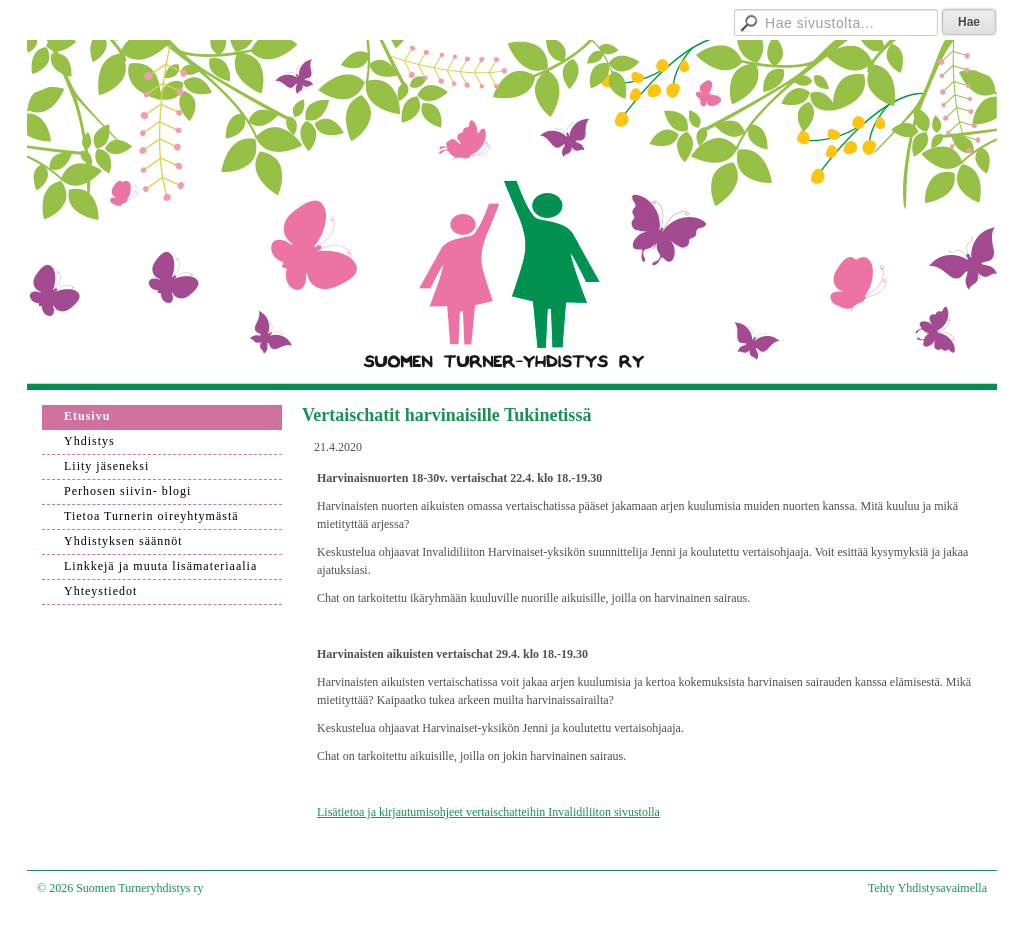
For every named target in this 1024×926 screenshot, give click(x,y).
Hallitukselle (652, 19)
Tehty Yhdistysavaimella (927, 888)
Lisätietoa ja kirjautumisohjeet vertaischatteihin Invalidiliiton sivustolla (488, 812)
